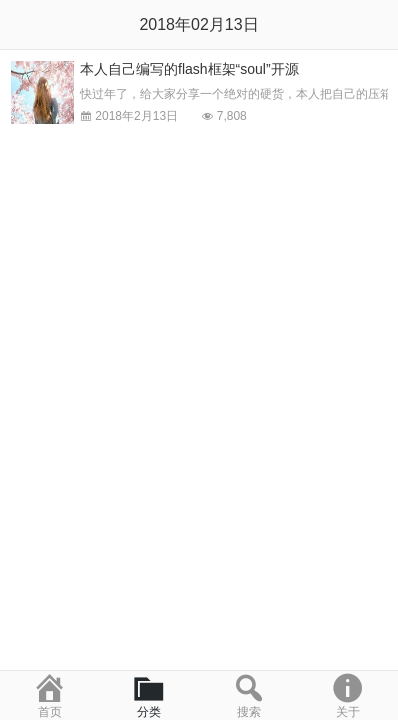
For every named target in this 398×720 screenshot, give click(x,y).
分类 (150, 695)
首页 (50, 695)
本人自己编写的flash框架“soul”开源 (189, 69)
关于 (349, 695)
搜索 (249, 695)
